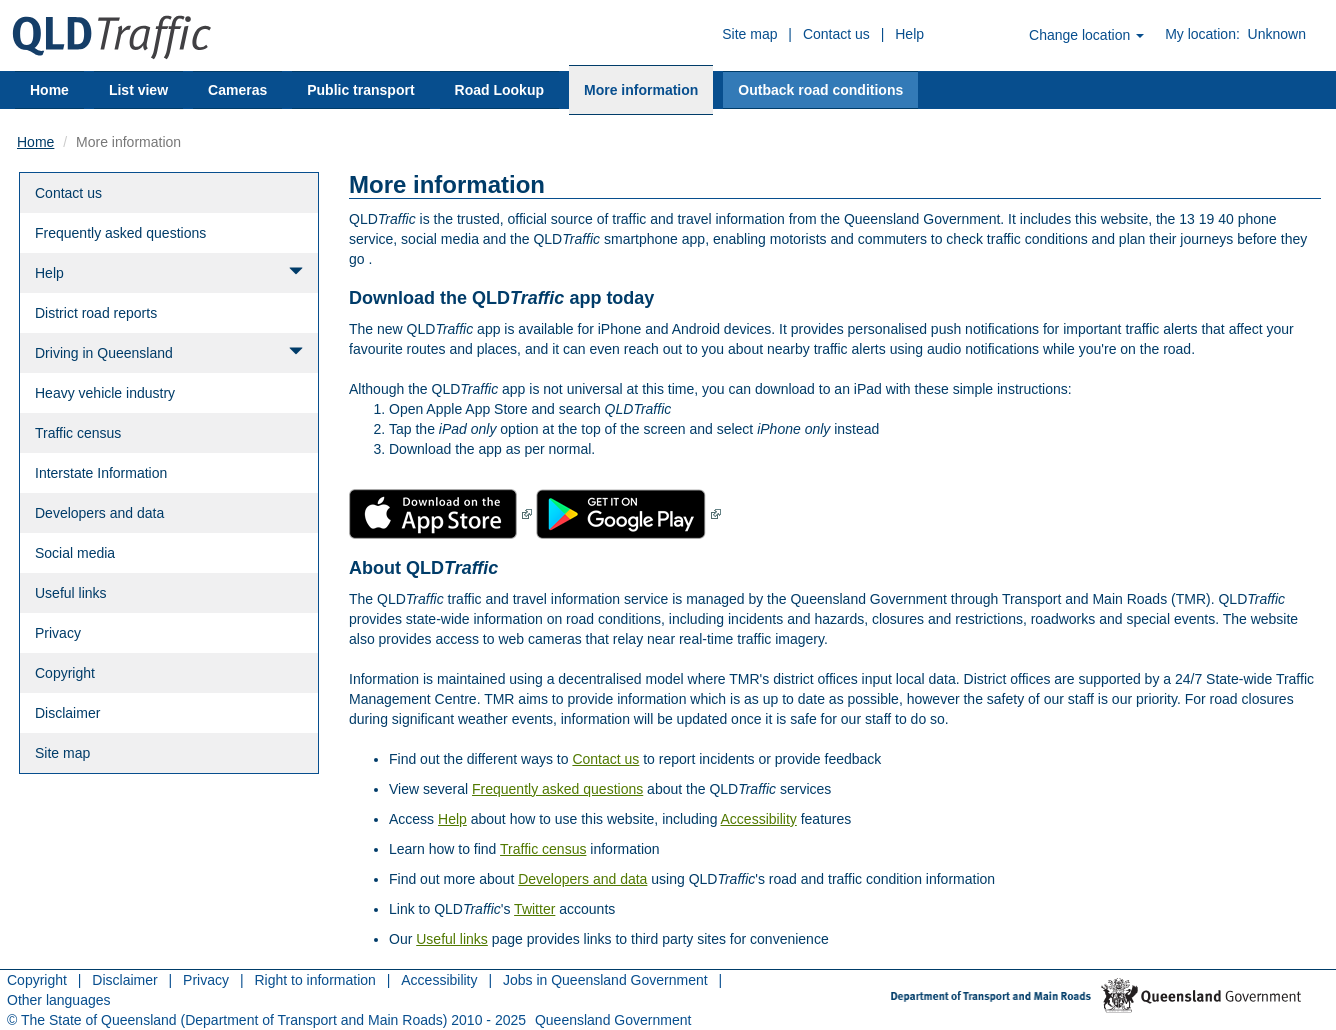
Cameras (237, 90)
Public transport (360, 90)
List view (138, 90)
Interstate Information (101, 473)
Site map (749, 34)
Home (49, 90)
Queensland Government (613, 1020)
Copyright (65, 673)
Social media (75, 553)
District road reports (96, 313)
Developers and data (99, 513)
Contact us (836, 34)
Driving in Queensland (169, 352)
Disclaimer (67, 713)
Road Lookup (499, 90)
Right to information (314, 980)
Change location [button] (1086, 35)
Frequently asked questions (120, 233)
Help (909, 34)
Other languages (59, 1000)
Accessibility (759, 819)
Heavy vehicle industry (105, 393)
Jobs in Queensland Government (605, 980)
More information (641, 90)
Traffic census (78, 433)
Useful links (71, 593)
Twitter (534, 909)
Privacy (58, 633)
